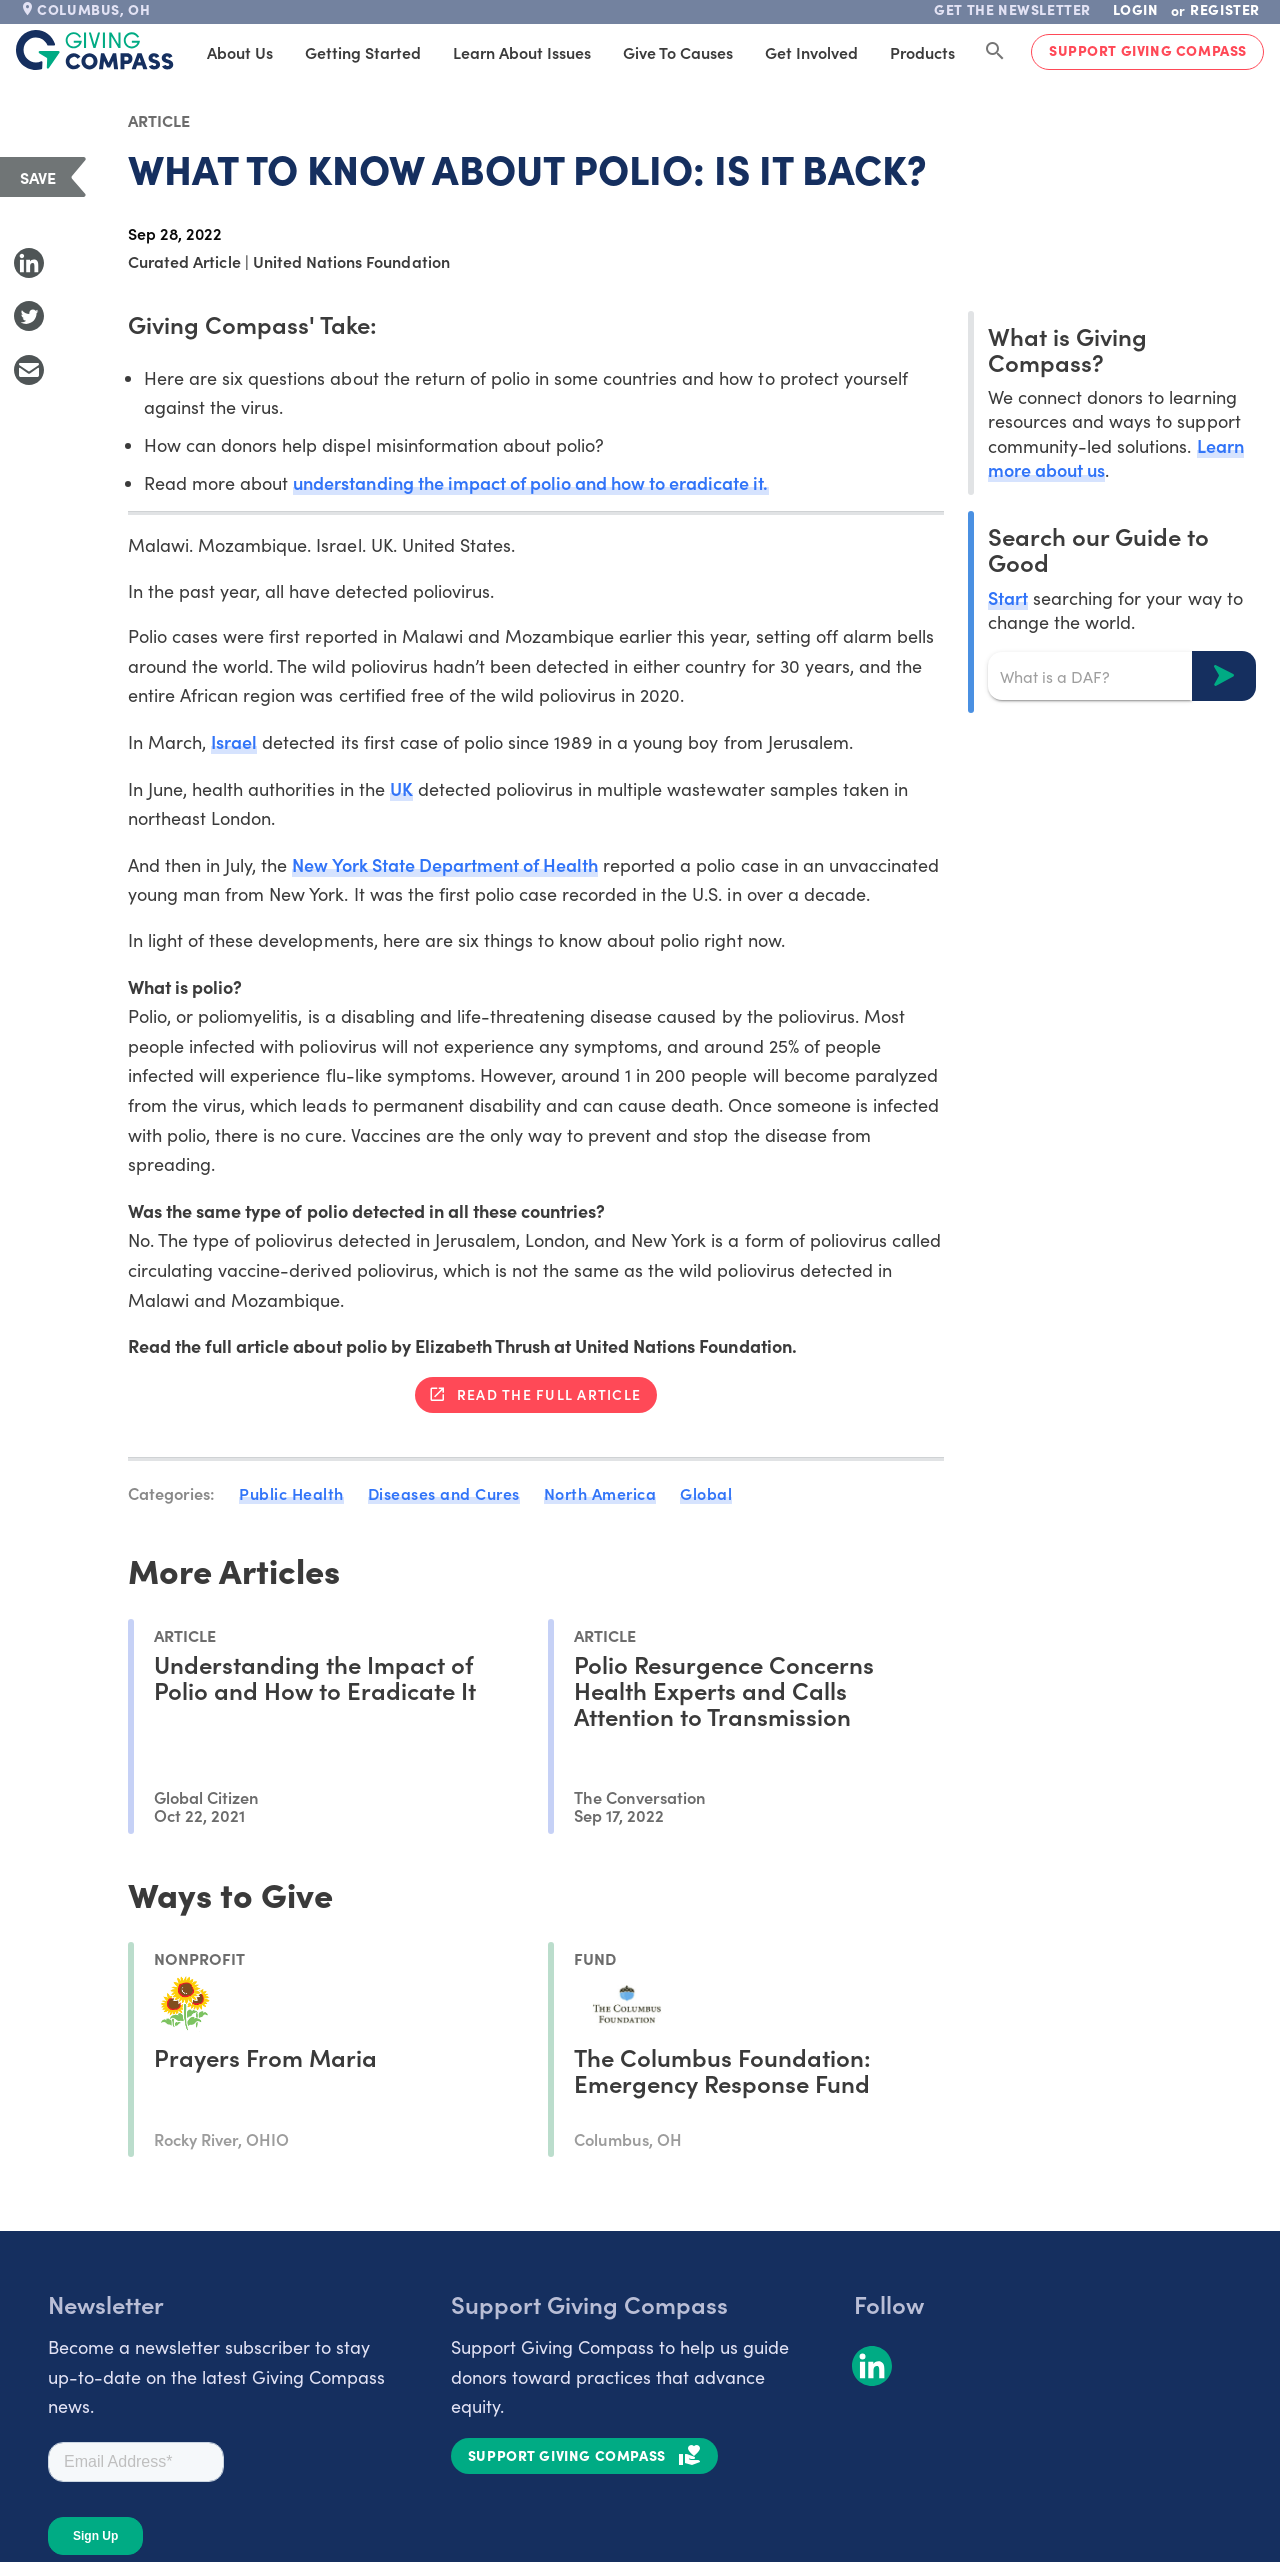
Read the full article (549, 1394)
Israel (234, 741)
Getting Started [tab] (363, 52)
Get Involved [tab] (811, 52)
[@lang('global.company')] (95, 50)
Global (706, 1493)
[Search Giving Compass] (995, 52)
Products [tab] (922, 52)
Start (1008, 597)
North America (600, 1493)
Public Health (291, 1493)
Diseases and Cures (444, 1493)
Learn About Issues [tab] (522, 52)
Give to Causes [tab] (678, 52)
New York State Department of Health (445, 864)
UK (401, 788)
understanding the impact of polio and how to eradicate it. (530, 482)
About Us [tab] (240, 52)
